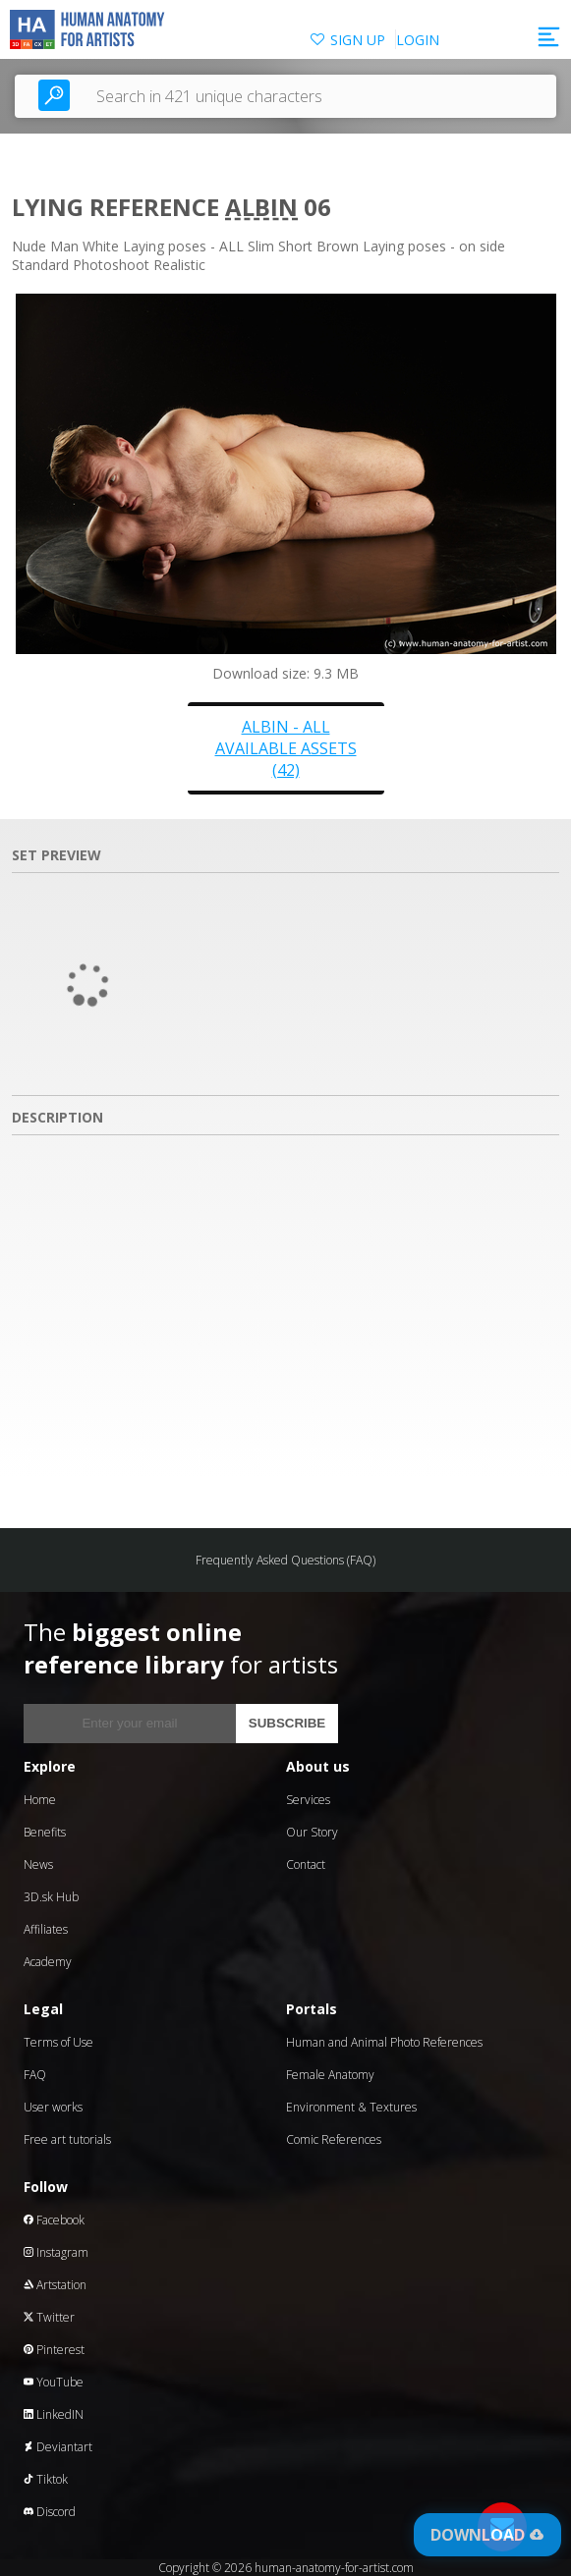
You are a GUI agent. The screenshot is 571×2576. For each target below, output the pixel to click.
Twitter (49, 2317)
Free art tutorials (67, 2139)
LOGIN (417, 39)
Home (40, 1799)
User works (53, 2107)
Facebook (54, 2220)
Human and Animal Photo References (384, 2042)
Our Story (312, 1832)
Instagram (56, 2252)
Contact (305, 1864)
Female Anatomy (330, 2074)
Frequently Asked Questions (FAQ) (285, 1560)
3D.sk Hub (51, 1897)
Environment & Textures (351, 2107)
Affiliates (46, 1929)
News (38, 1864)
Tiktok (46, 2479)
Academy (48, 1961)
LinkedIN (54, 2414)
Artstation (55, 2284)
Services (308, 1799)
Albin (261, 207)
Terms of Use (58, 2042)
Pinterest (54, 2349)
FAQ (35, 2074)
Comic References (333, 2139)
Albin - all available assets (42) (286, 748)
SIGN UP (357, 39)
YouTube (54, 2382)
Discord (50, 2511)
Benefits (45, 1832)
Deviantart (58, 2447)
